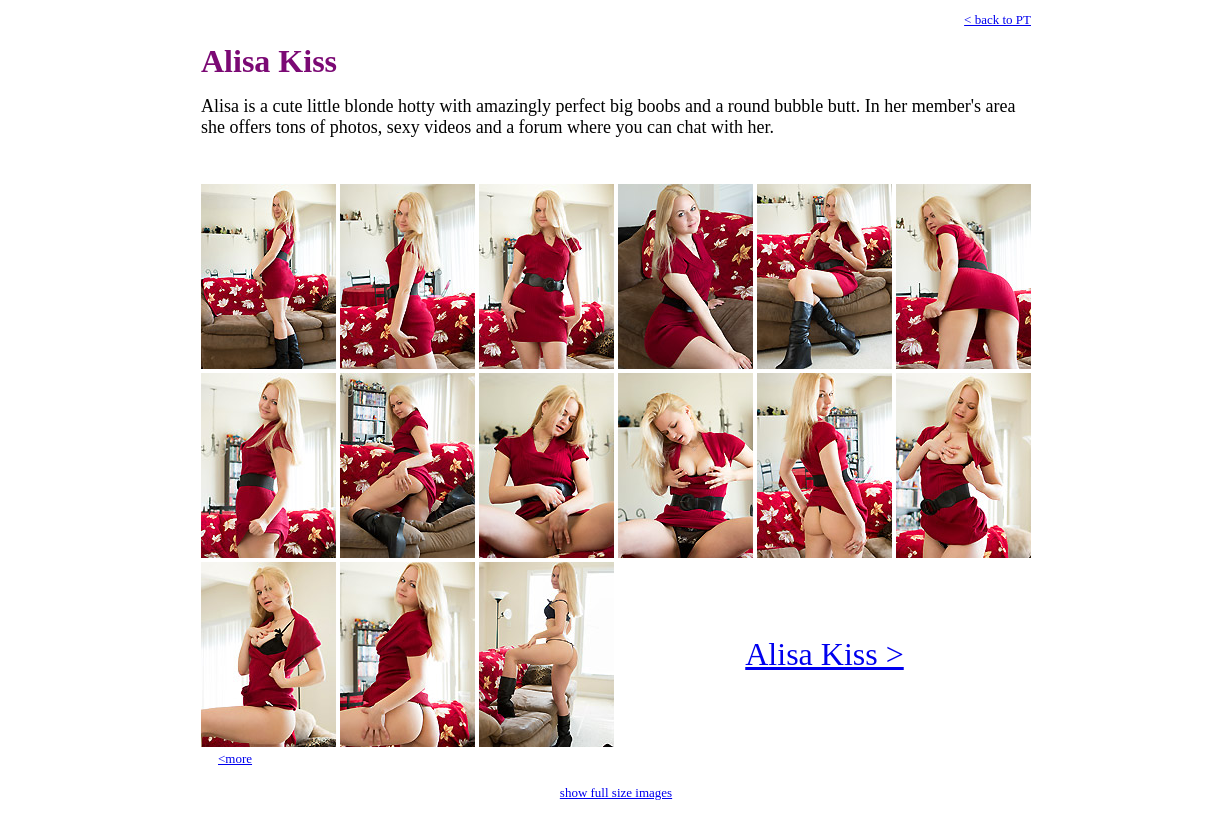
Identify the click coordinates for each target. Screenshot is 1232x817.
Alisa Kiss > (824, 654)
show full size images (616, 792)
